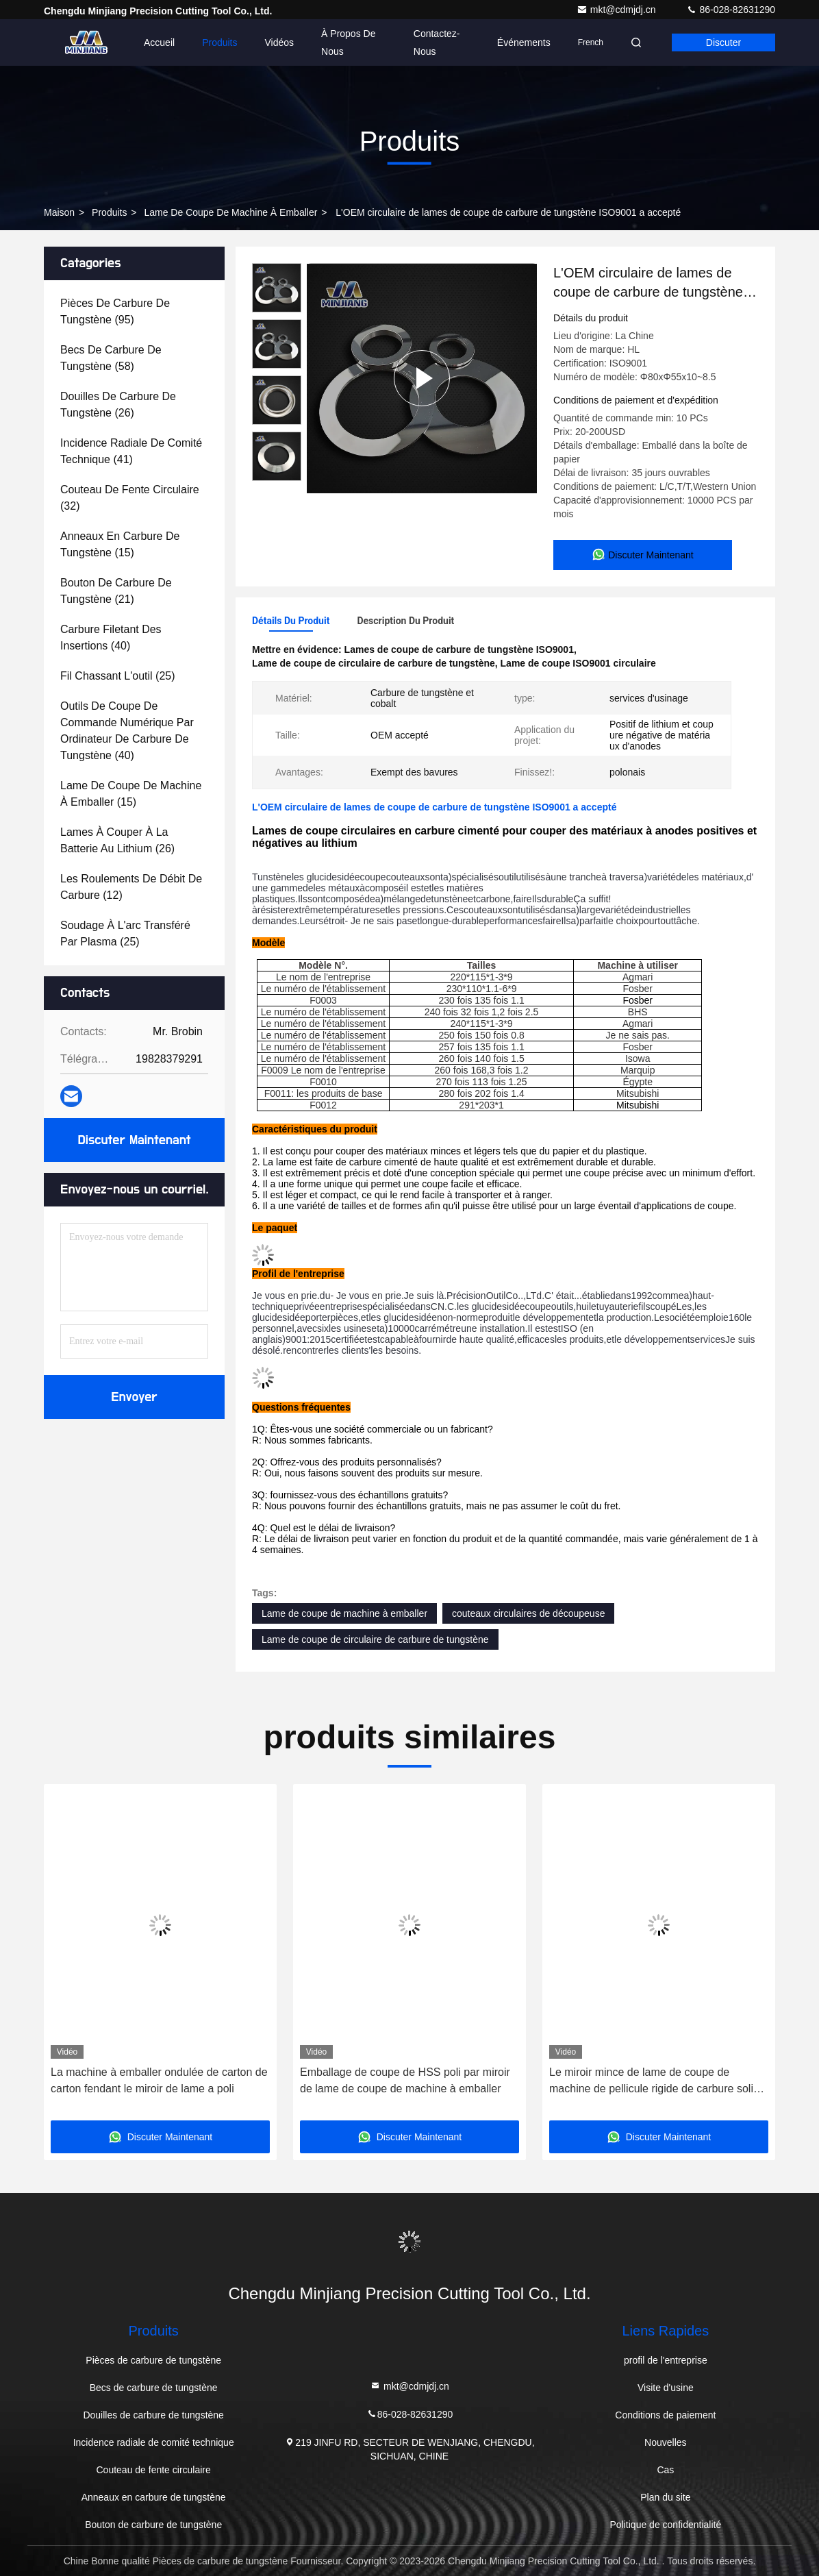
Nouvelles (665, 2442)
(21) (116, 591)
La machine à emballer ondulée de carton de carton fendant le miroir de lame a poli (159, 2080)
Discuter (723, 42)
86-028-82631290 (730, 9)
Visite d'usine (666, 2387)
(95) (115, 311)
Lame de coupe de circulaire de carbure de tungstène (375, 1639)
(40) (111, 637)
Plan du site (665, 2497)
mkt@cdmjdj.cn (618, 9)
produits (109, 212)
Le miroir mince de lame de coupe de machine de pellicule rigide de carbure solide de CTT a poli (657, 2081)
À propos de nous (348, 42)
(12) (131, 887)
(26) (118, 405)
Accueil (159, 42)
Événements (524, 42)
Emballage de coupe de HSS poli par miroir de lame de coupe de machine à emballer (405, 2080)
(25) (117, 676)
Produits (219, 42)
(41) (131, 451)
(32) (129, 498)
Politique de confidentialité (666, 2524)
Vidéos (279, 42)
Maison (59, 212)
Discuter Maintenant (133, 1140)
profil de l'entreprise (665, 2360)
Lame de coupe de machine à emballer (230, 212)
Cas (665, 2469)
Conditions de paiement (665, 2415)
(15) (119, 544)
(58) (111, 358)
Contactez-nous (437, 42)
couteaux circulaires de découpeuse (528, 1613)
